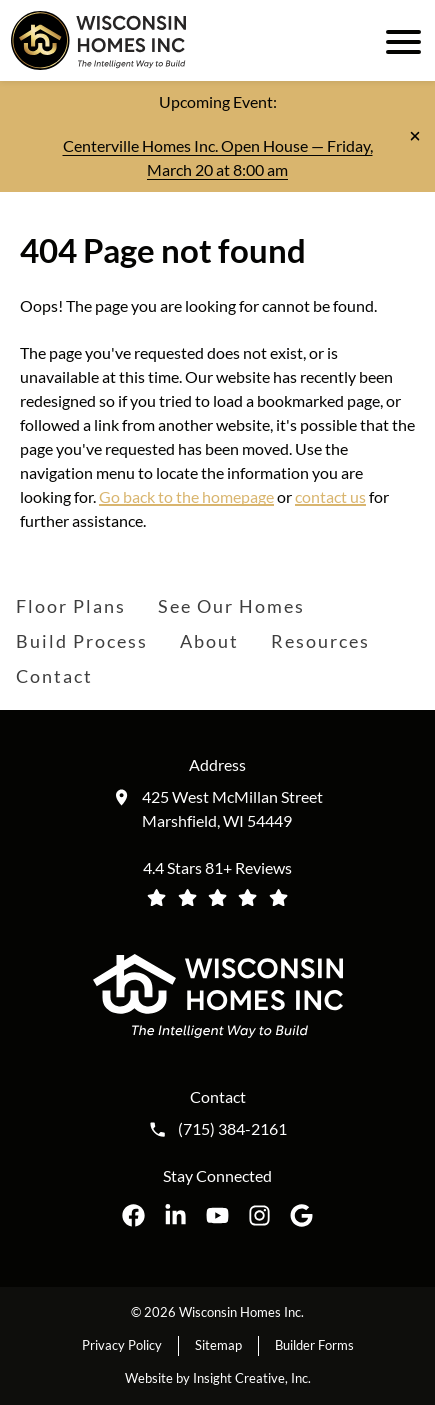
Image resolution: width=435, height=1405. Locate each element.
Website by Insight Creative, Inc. (218, 1378)
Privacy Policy (122, 1345)
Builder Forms (314, 1345)
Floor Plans (71, 606)
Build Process (82, 641)
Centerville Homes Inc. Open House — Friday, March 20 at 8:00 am (218, 157)
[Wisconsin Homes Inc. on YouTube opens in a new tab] (217, 1215)
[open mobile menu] (400, 40)
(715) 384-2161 (232, 1129)
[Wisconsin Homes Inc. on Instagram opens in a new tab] (259, 1215)
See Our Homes (231, 606)
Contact (54, 676)
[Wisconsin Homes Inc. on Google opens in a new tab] (301, 1215)
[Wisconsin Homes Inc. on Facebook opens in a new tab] (133, 1215)
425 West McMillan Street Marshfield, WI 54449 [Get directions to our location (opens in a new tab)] (232, 808)
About (209, 641)
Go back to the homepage (186, 496)
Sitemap (218, 1345)
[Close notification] (415, 136)
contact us (330, 496)
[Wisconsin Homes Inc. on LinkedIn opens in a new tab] (175, 1215)
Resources (320, 641)
